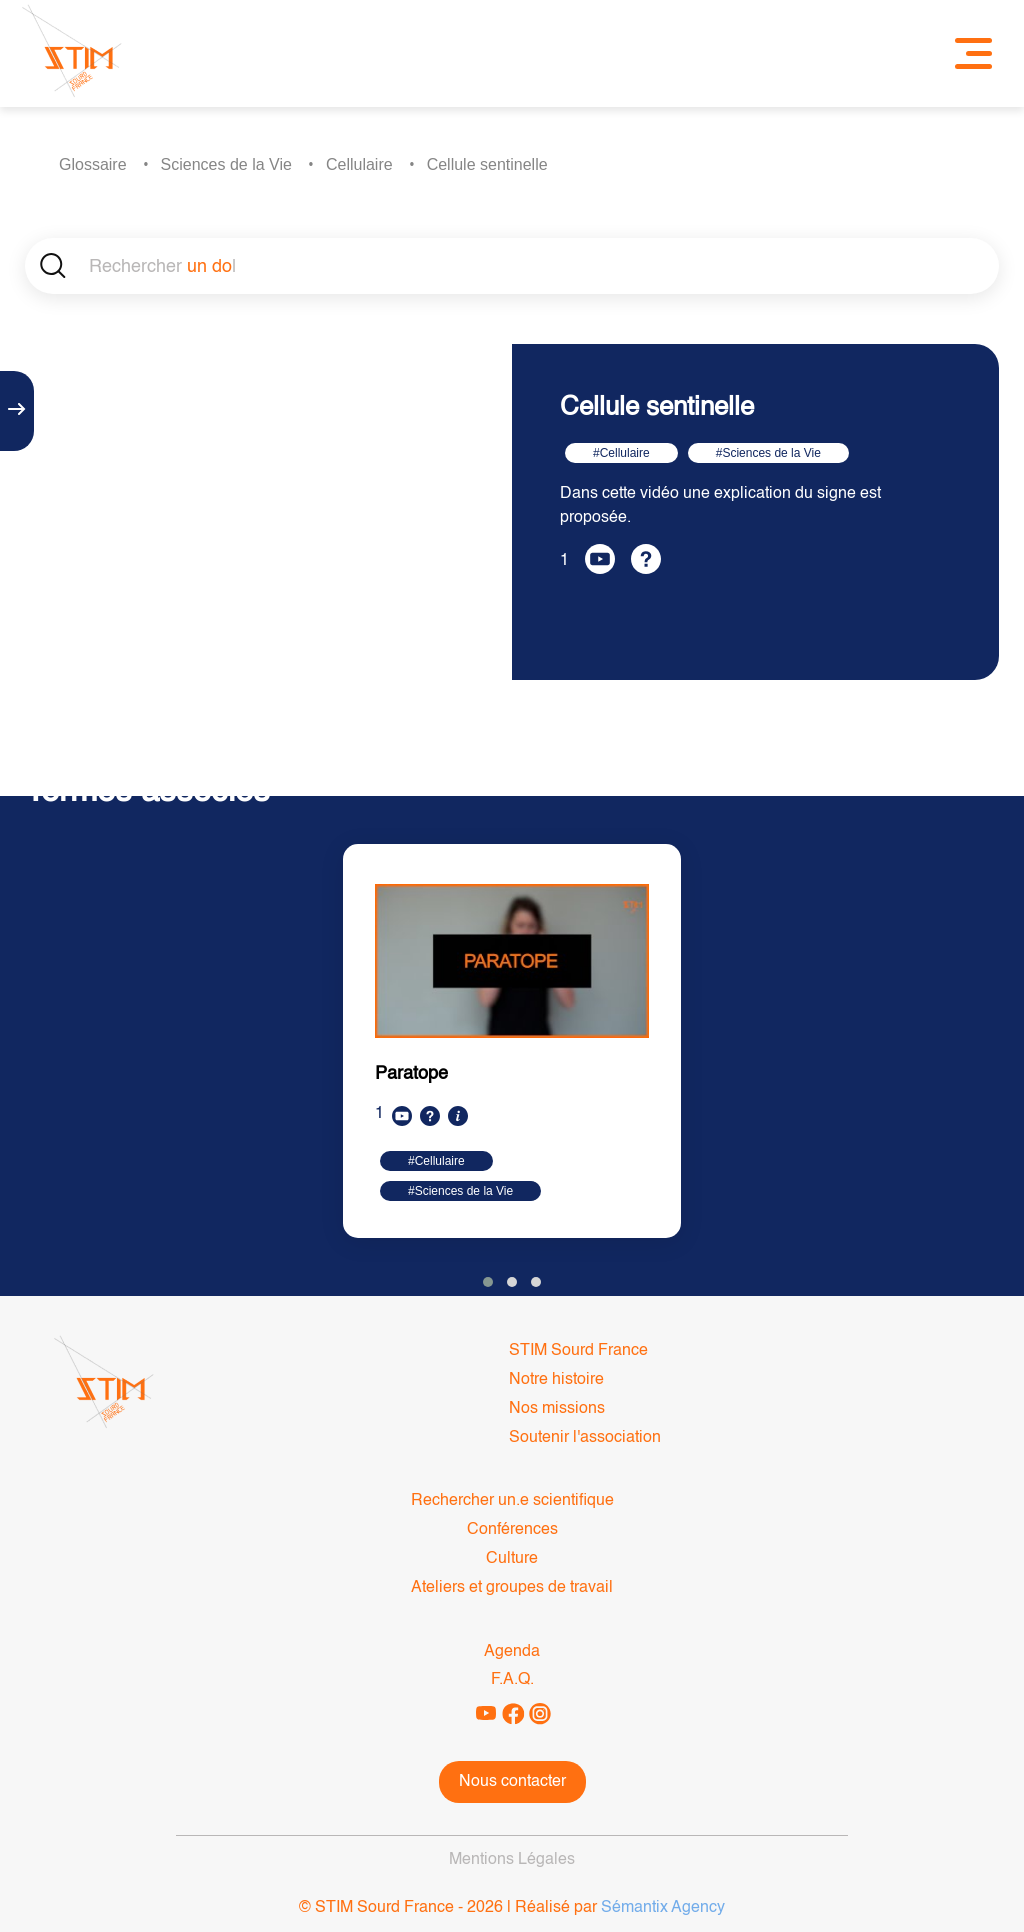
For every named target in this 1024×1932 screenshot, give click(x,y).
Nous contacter (512, 1782)
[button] (488, 1282)
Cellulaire (359, 164)
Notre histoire (556, 1380)
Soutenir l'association (585, 1438)
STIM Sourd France (578, 1351)
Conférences (512, 1530)
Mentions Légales (512, 1860)
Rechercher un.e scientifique (512, 1501)
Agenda (512, 1652)
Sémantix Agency (663, 1908)
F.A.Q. (512, 1680)
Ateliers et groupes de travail (512, 1588)
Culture (512, 1559)
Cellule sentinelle (487, 164)
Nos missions (557, 1409)
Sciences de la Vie (226, 164)
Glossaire (93, 164)
